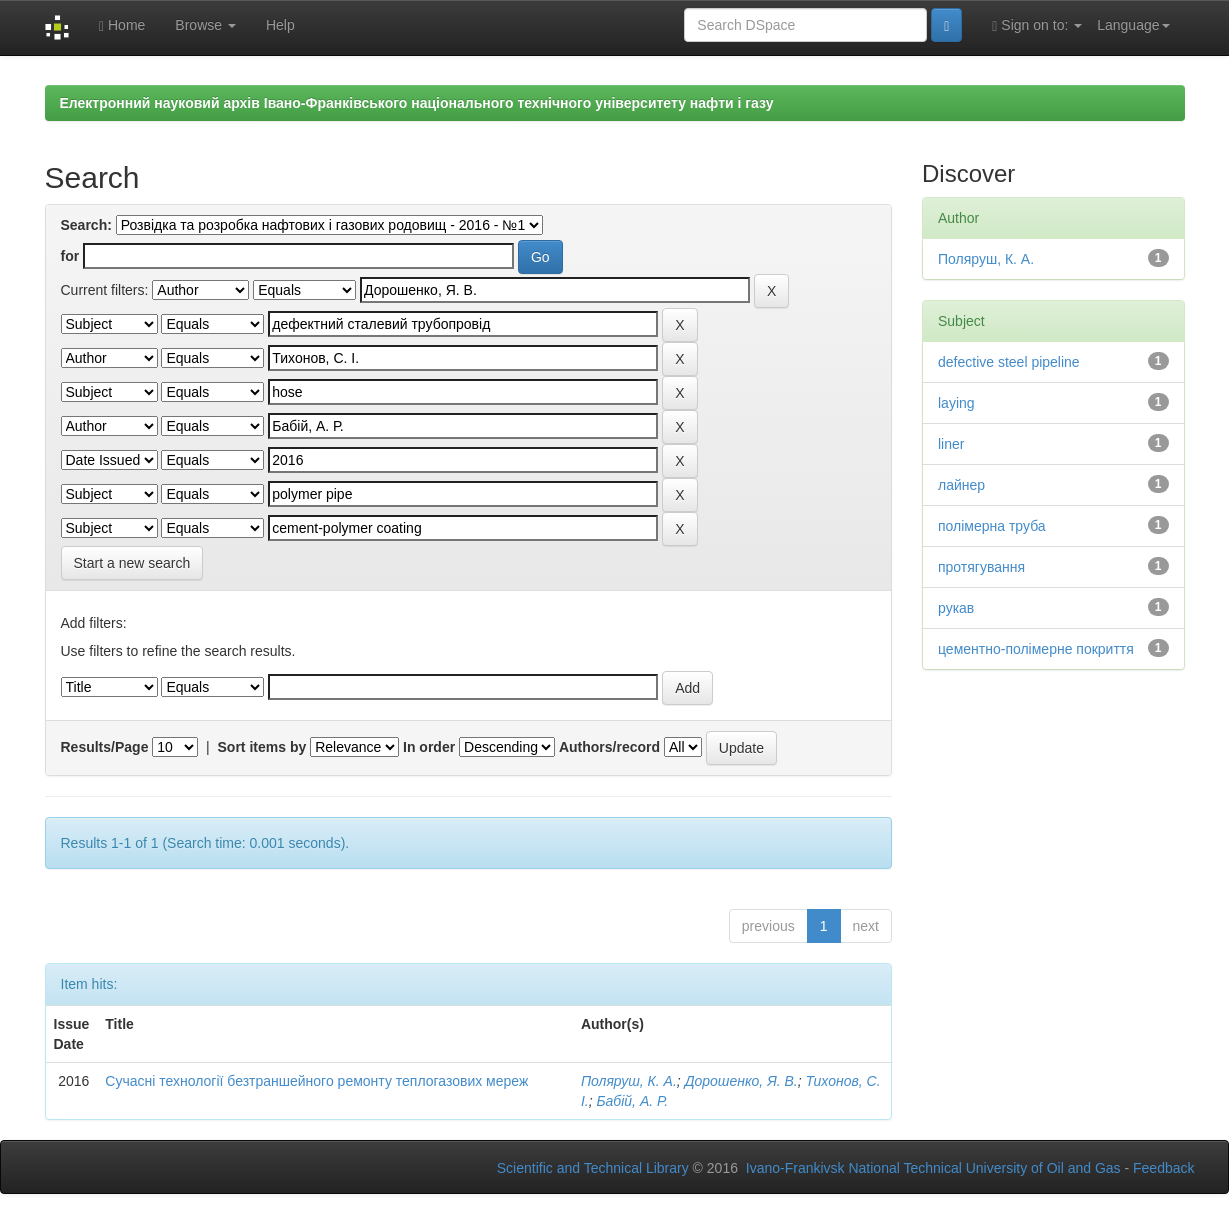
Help (280, 25)
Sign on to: (1037, 25)
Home (122, 25)
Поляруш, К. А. (629, 1081)
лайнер (961, 485)
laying (956, 403)
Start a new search (132, 563)
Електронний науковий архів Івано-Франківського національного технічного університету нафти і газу (417, 103)
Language (1133, 25)
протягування (981, 567)
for (70, 256)
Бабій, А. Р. (632, 1101)
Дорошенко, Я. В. (741, 1081)
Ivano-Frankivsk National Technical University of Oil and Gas (933, 1168)
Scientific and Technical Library (593, 1168)
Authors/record (609, 747)
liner (951, 444)
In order (429, 747)
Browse (205, 25)
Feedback (1163, 1168)
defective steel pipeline (1009, 362)
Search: (86, 225)
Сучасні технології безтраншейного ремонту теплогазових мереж (316, 1081)
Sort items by (262, 747)
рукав (956, 608)
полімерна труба (992, 526)
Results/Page (105, 747)
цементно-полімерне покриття (1036, 649)
